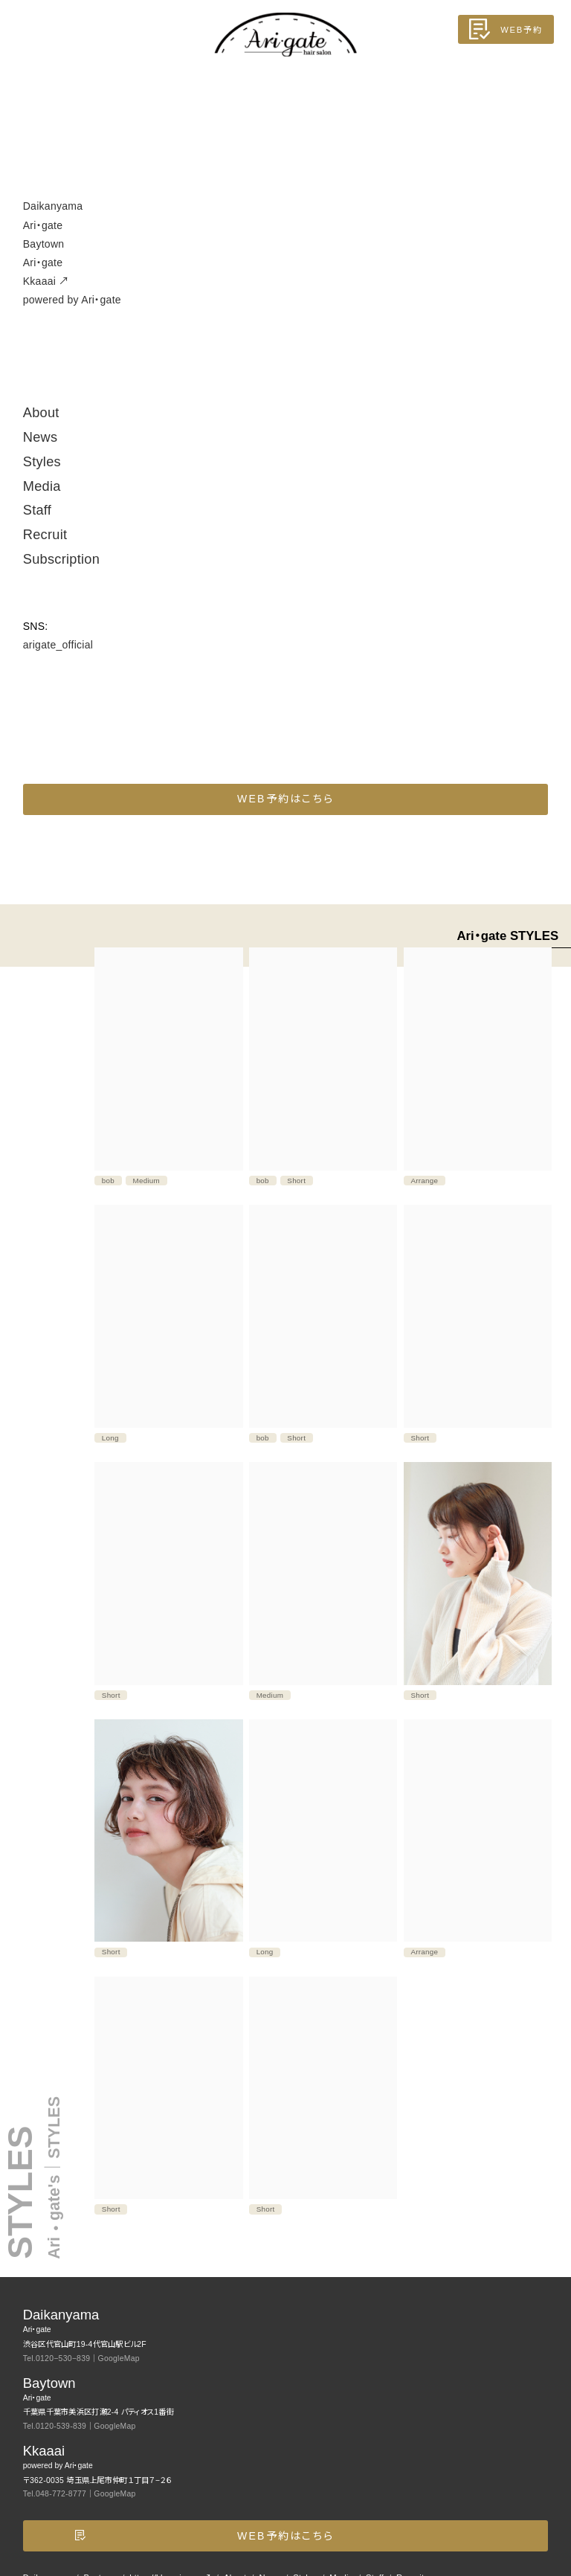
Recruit (45, 534)
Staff (37, 510)
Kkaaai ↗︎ (286, 292)
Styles (42, 461)
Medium (147, 1180)
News (40, 437)
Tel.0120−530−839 (57, 2358)
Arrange (424, 1180)
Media (42, 486)
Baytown (286, 255)
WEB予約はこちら (285, 799)
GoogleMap (119, 2358)
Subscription (61, 559)
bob (108, 1180)
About (41, 412)
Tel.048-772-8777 (54, 2494)
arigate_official (58, 645)
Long (110, 1438)
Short (296, 1180)
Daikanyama (286, 217)
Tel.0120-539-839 (54, 2426)
